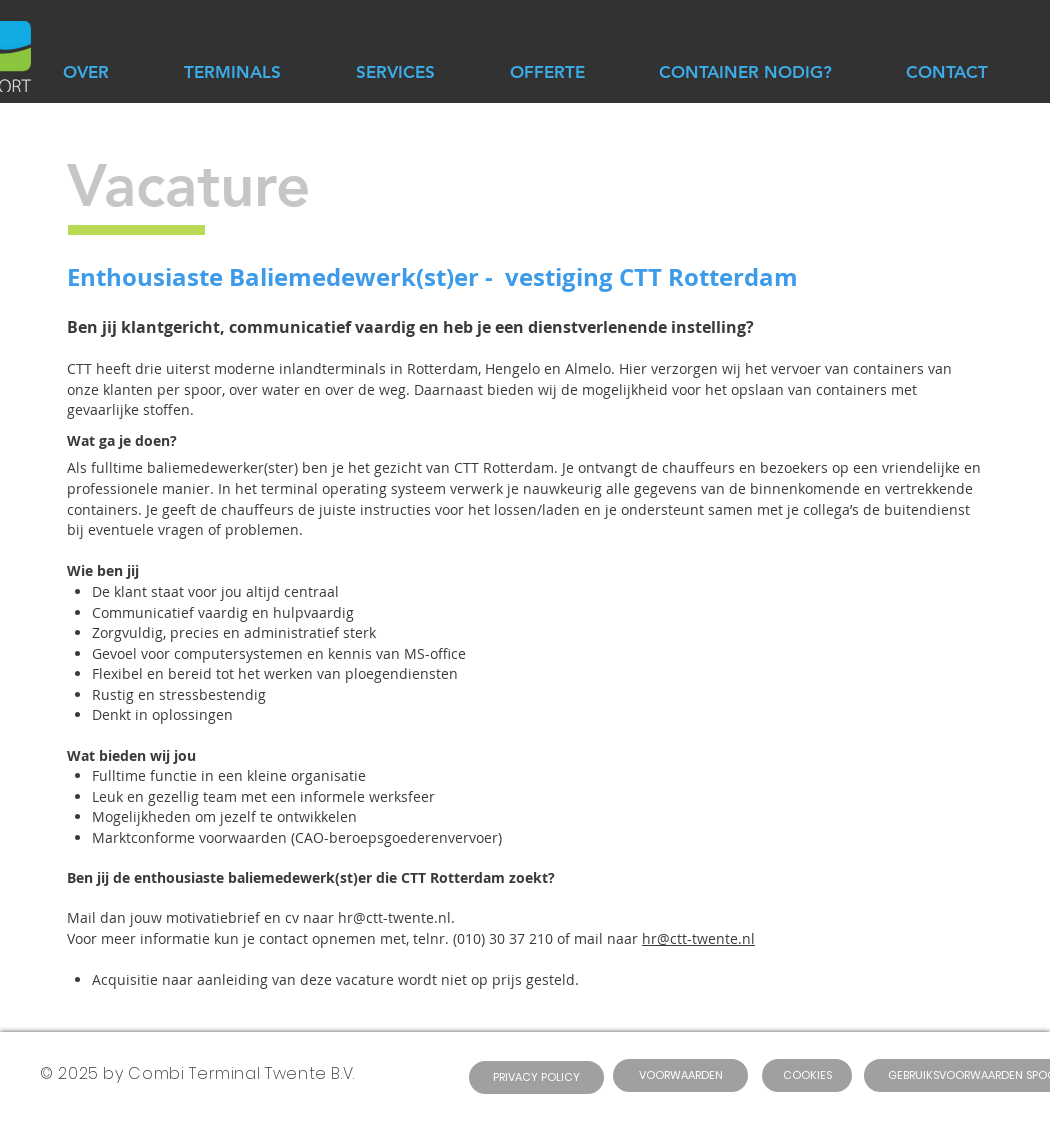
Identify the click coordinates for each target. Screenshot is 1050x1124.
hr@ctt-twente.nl (698, 938)
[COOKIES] (807, 1075)
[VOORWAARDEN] (680, 1075)
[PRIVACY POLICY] (536, 1077)
